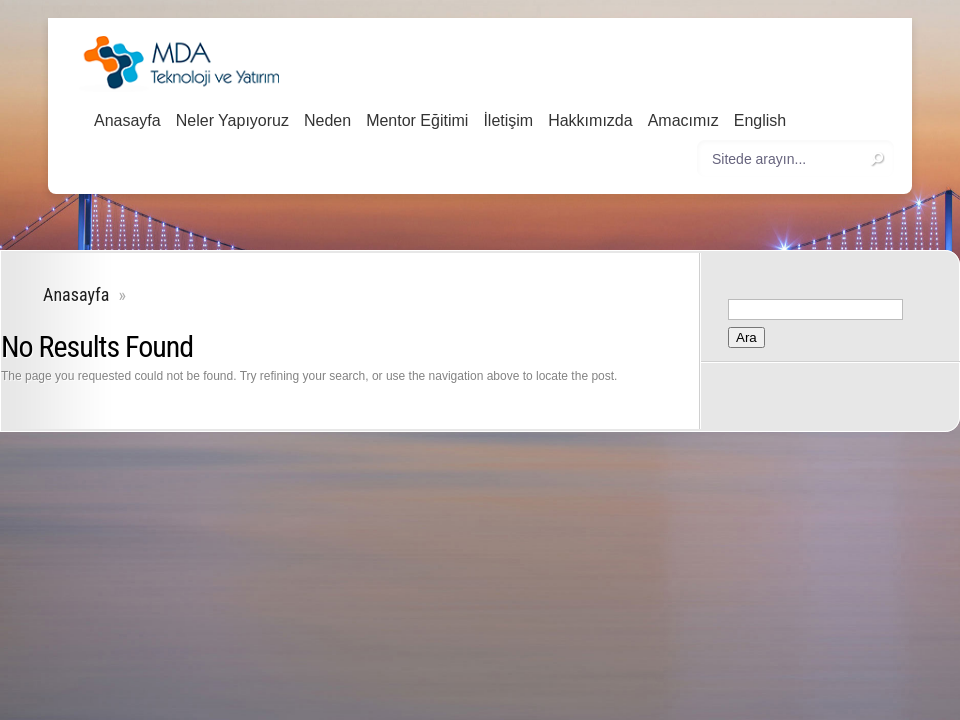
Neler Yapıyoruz (232, 120)
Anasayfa (127, 120)
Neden (327, 120)
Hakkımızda (590, 120)
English (760, 120)
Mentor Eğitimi (417, 120)
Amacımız (683, 120)
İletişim (508, 120)
